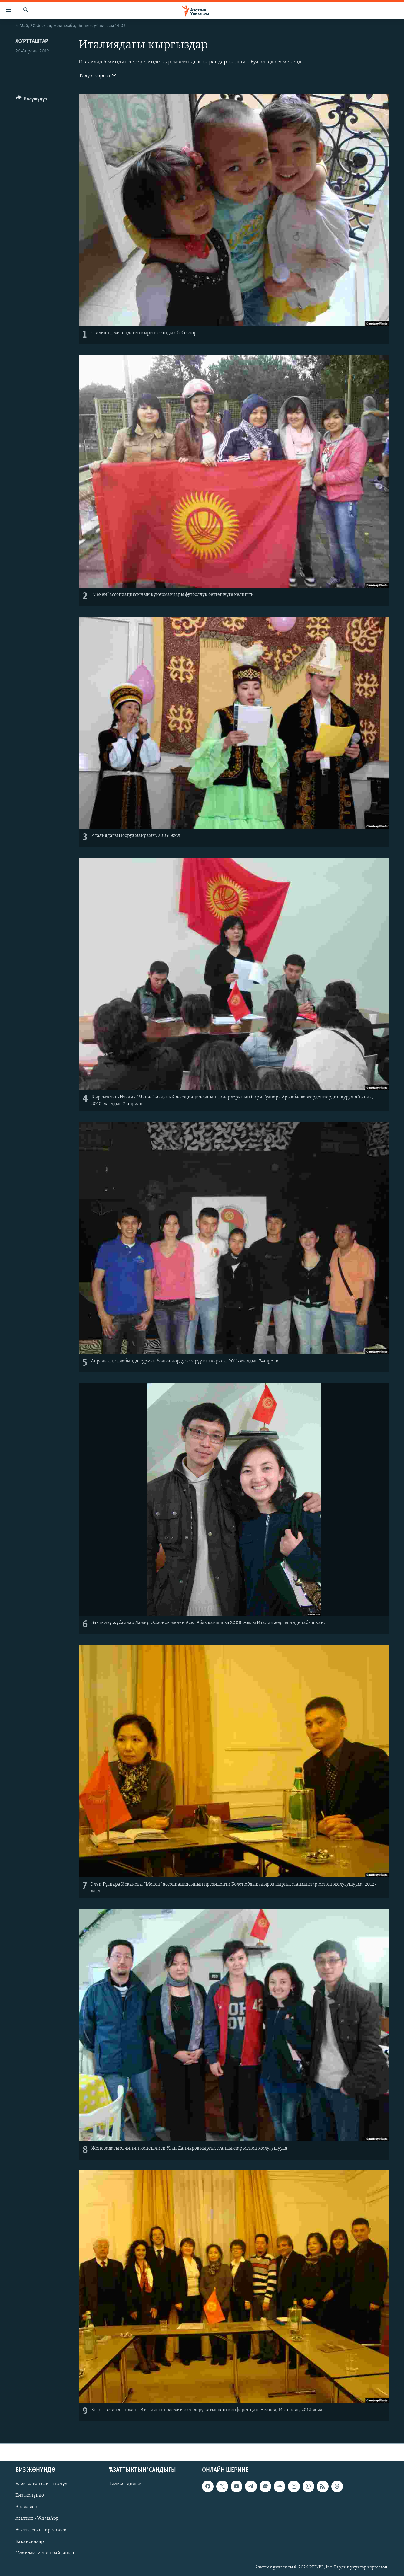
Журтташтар (31, 41)
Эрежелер (26, 2506)
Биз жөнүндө (29, 2495)
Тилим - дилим (125, 2483)
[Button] (31, 100)
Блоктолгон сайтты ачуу (41, 2483)
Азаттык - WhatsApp (37, 2518)
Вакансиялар (29, 2541)
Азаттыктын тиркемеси (41, 2530)
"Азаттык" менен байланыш (45, 2553)
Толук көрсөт (98, 75)
